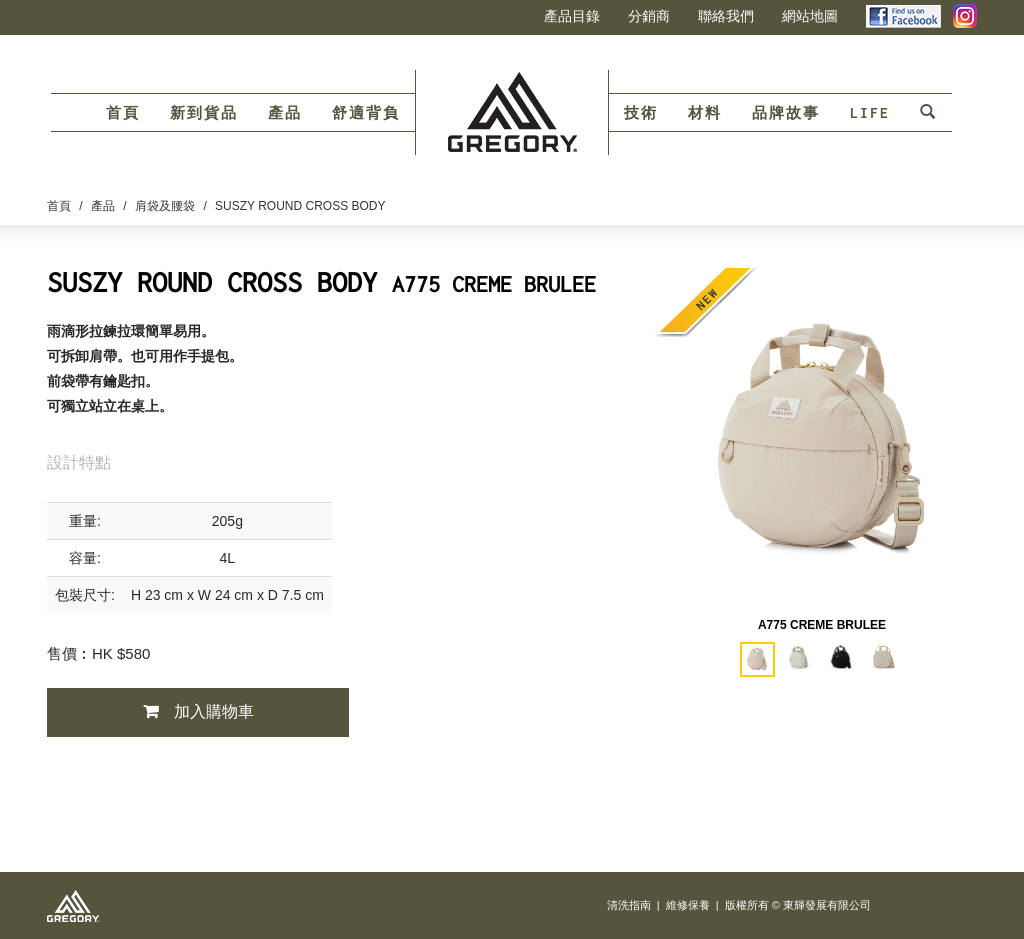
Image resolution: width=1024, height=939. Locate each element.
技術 (641, 113)
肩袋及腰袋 (165, 206)
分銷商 (649, 16)
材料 (705, 113)
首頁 (123, 113)
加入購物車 (214, 711)
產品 (285, 113)
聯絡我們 (726, 16)
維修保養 (688, 905)
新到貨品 (204, 113)
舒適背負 (366, 113)
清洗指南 (629, 905)
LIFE (870, 113)
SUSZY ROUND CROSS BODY (300, 206)
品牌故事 (786, 113)
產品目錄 (572, 16)
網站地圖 (810, 16)
